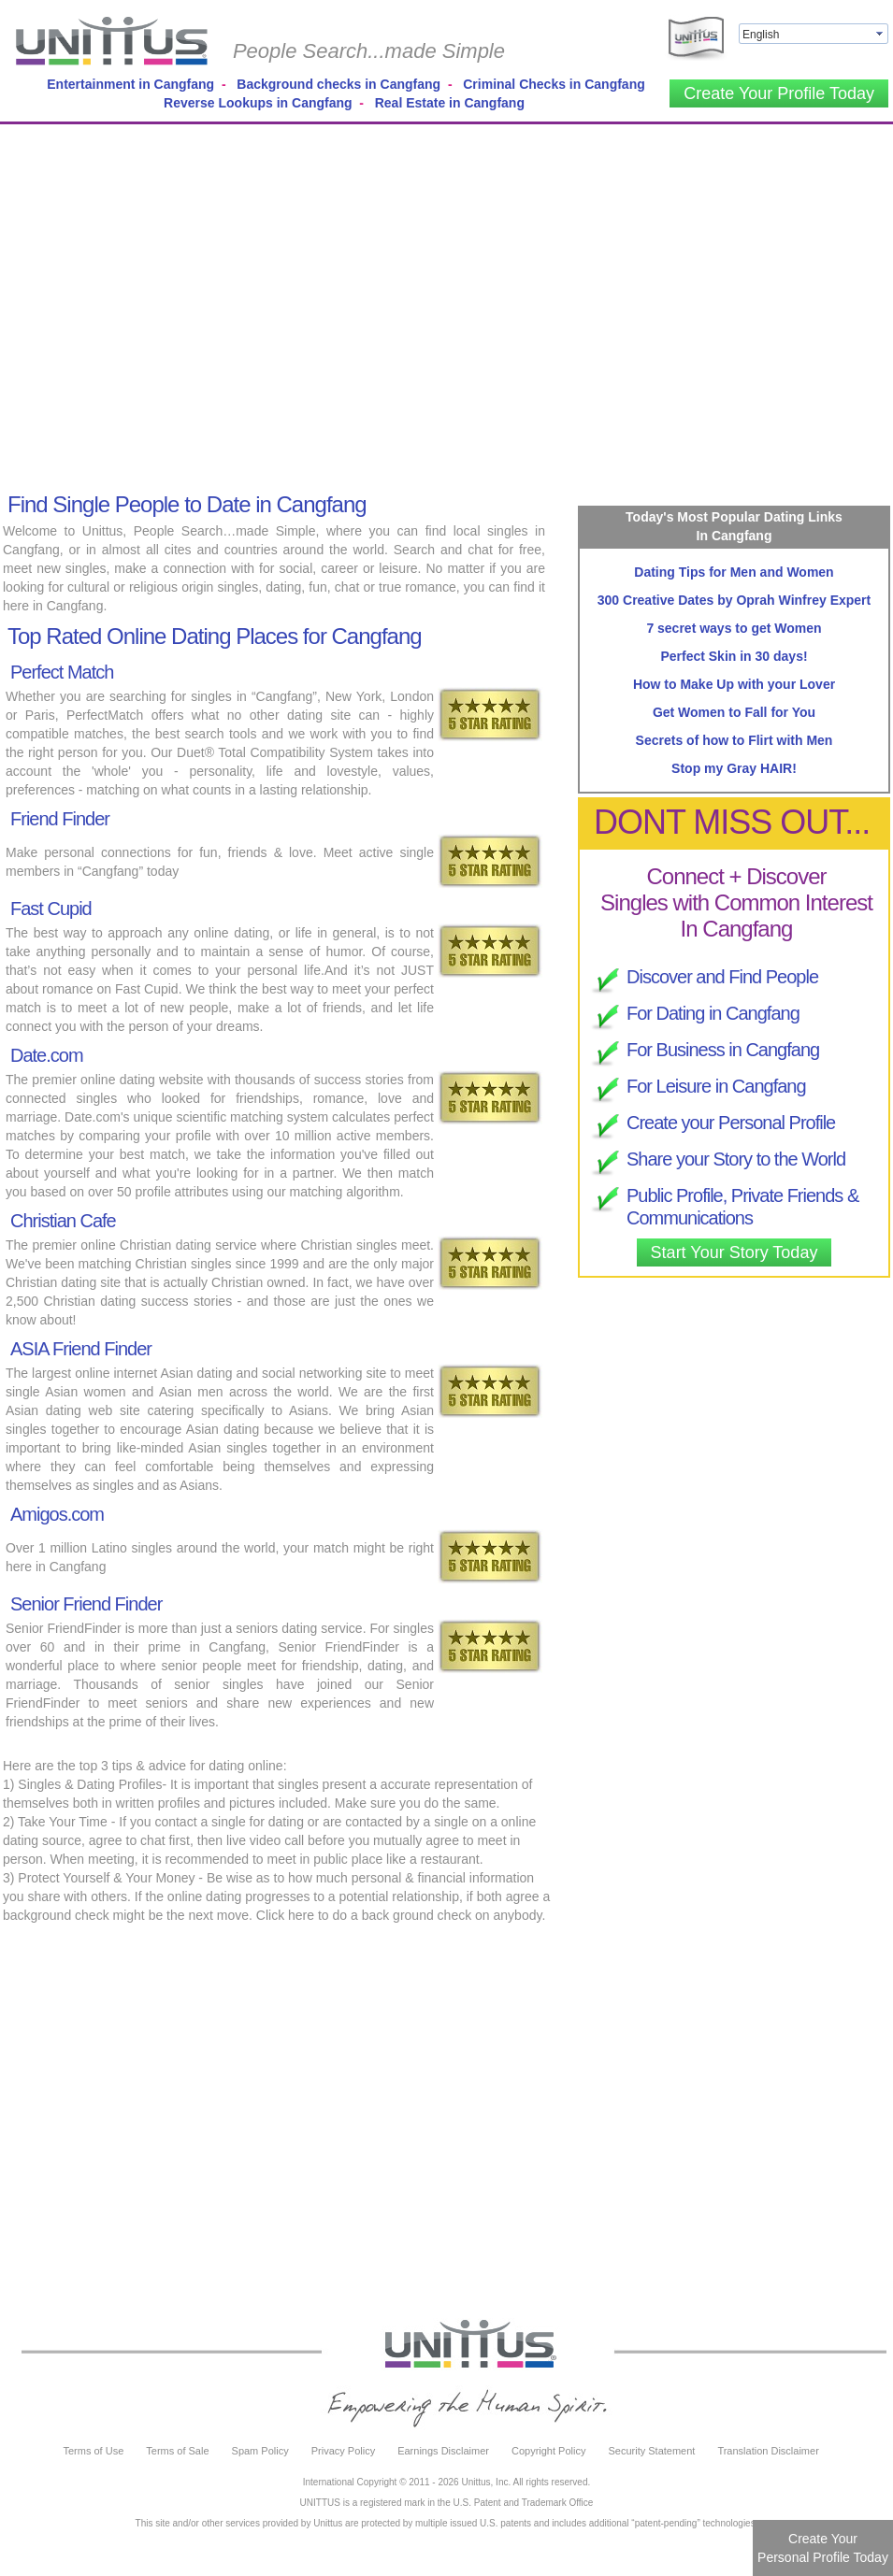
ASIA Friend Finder (80, 1348)
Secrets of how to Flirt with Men (734, 740)
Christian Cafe (63, 1220)
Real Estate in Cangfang (450, 102)
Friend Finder (59, 819)
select (880, 33)
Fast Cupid (51, 908)
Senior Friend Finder (86, 1604)
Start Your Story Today (734, 1252)
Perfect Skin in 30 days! (733, 656)
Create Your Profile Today (779, 93)
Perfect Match (61, 672)
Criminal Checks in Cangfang (553, 84)
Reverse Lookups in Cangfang (258, 102)
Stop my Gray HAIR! (734, 768)
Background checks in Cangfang (338, 84)
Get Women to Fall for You (734, 712)
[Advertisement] (175, 304)
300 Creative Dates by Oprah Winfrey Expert (734, 600)
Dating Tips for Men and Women (733, 572)
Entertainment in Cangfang (130, 84)
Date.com (46, 1055)
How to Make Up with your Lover (734, 684)
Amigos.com (57, 1514)
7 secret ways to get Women (733, 628)
